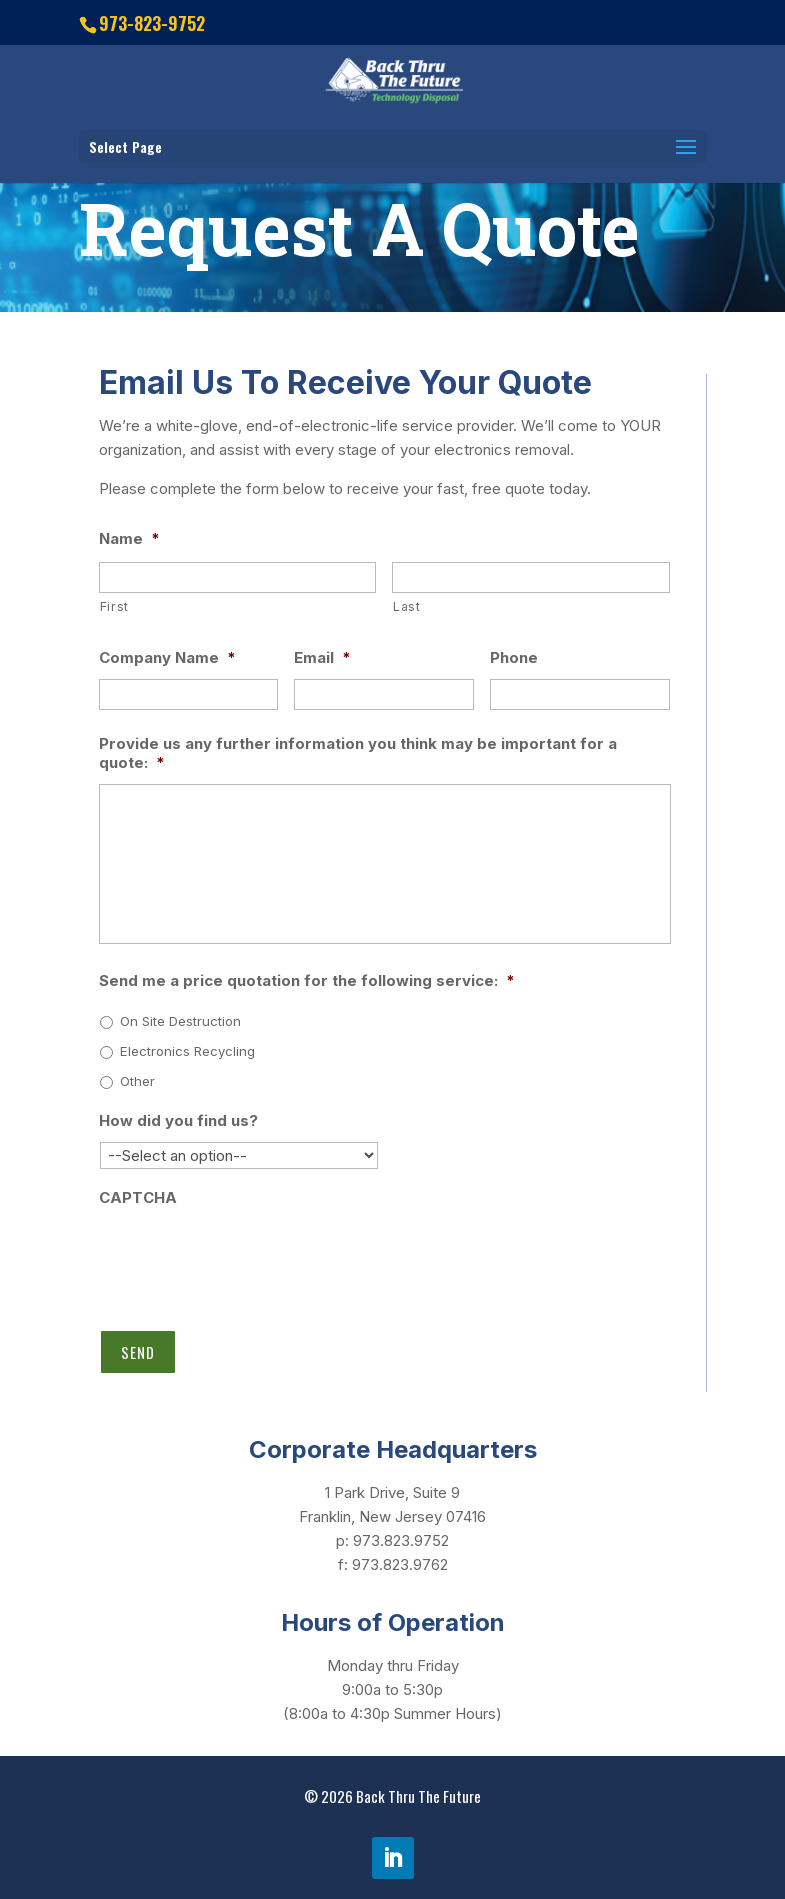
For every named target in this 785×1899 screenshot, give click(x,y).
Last (407, 606)
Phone (514, 657)
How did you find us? (178, 1120)
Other (137, 1081)
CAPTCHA (138, 1197)
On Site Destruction (180, 1021)
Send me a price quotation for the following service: (307, 980)
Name (129, 538)
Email (322, 657)
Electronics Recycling (187, 1051)
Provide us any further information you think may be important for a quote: (358, 753)
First (114, 606)
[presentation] (251, 1258)
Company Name (167, 657)
